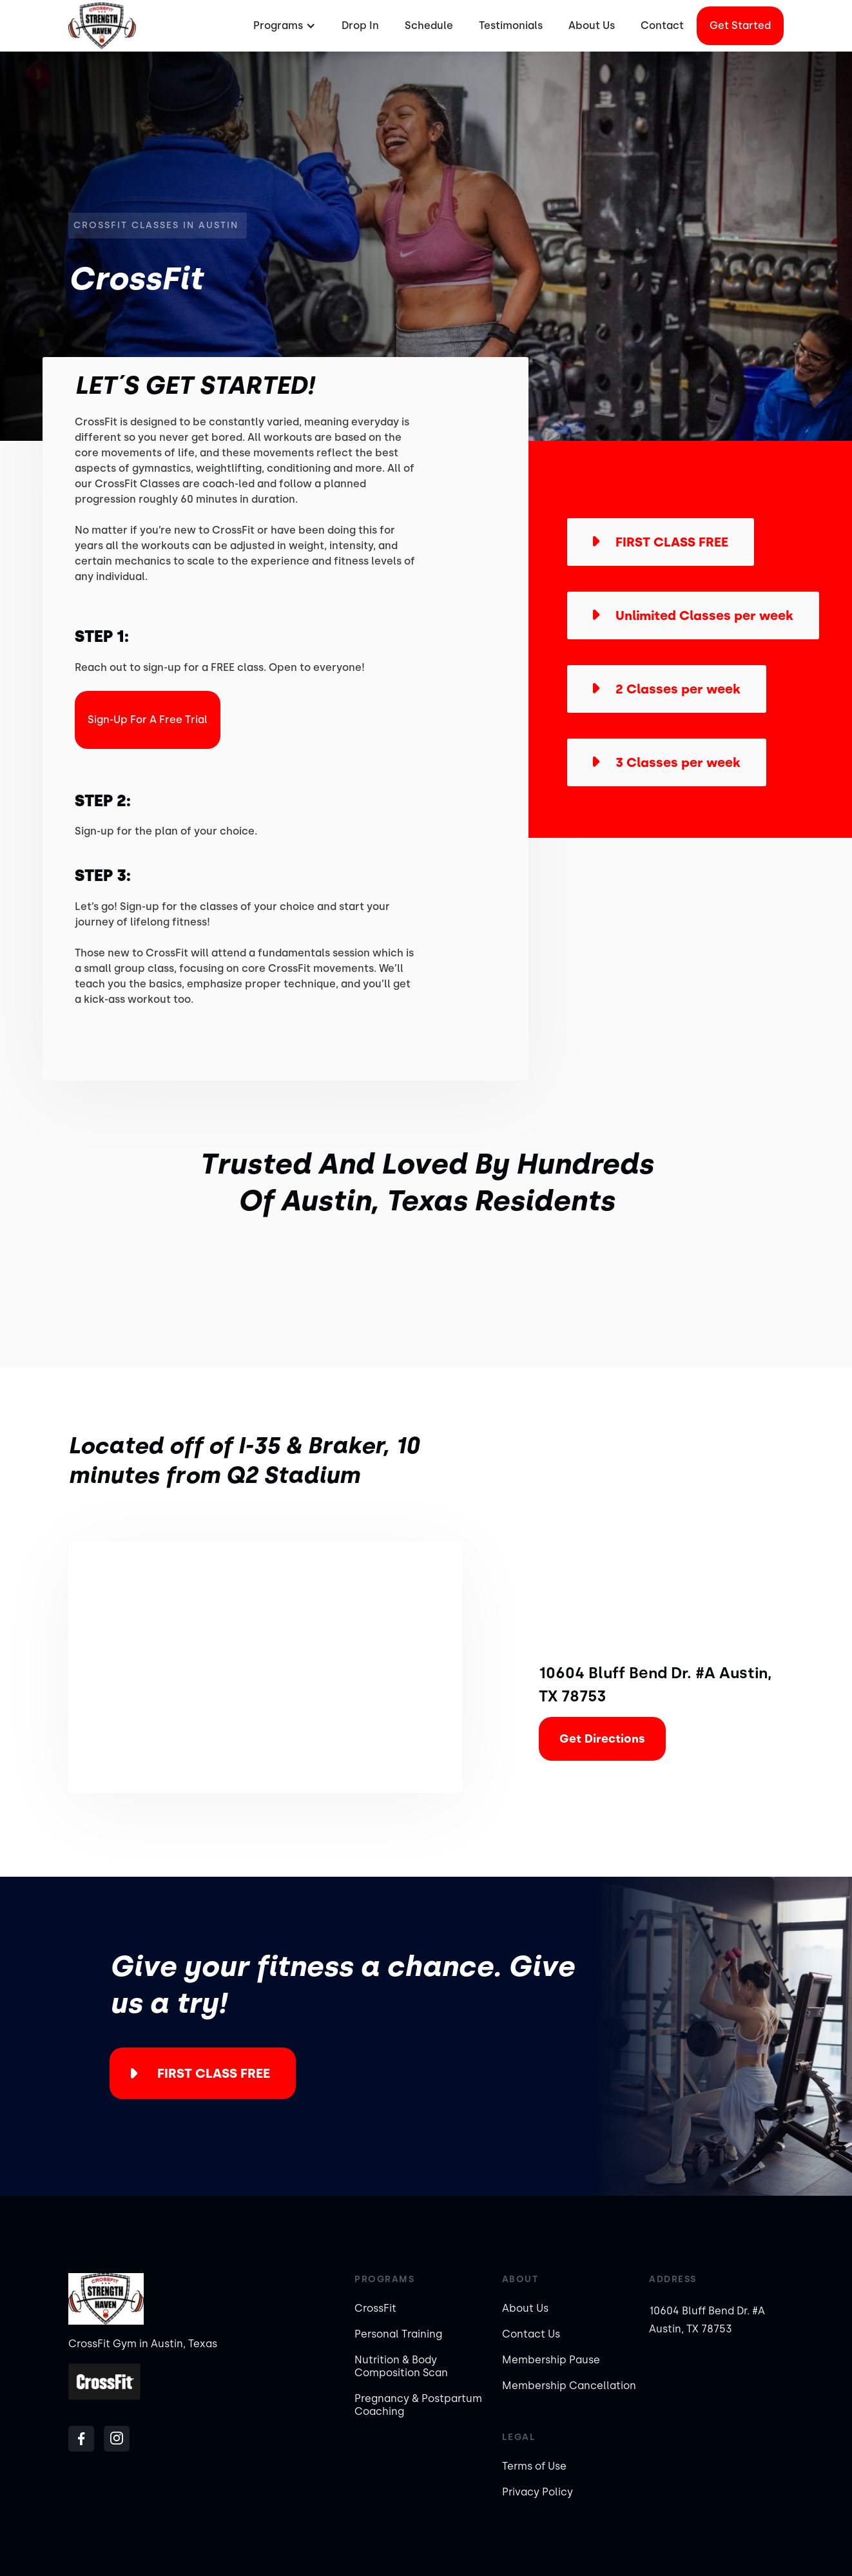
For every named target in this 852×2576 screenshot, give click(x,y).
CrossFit (375, 2308)
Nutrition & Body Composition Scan (401, 2366)
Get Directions (602, 1739)
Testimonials (511, 25)
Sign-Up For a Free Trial (148, 719)
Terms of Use (534, 2466)
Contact (662, 25)
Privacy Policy (537, 2492)
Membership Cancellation (569, 2385)
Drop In (360, 25)
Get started (740, 25)
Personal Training (398, 2334)
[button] (283, 25)
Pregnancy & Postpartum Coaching (418, 2404)
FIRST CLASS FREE (213, 2073)
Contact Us (531, 2334)
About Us (591, 25)
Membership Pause (551, 2360)
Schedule (429, 25)
